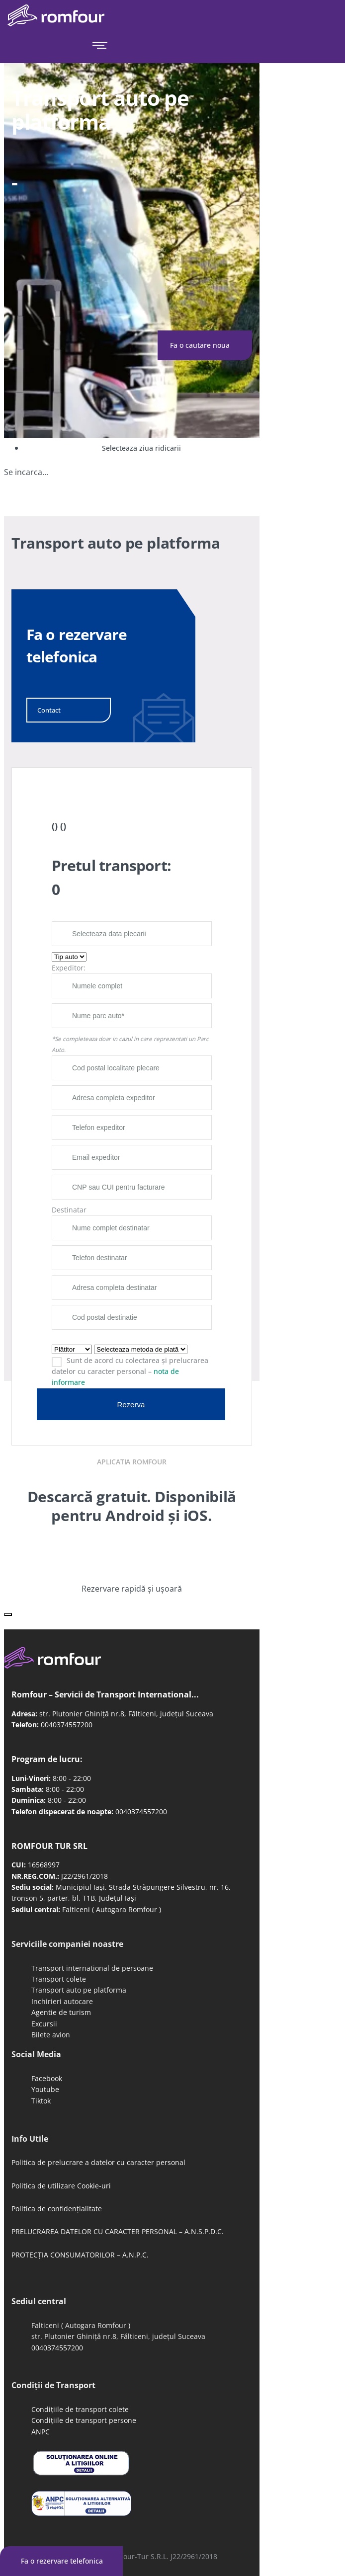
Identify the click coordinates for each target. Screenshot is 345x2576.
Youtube (45, 2089)
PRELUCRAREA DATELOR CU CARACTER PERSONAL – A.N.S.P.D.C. (117, 2231)
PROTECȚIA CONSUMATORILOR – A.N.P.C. (80, 2254)
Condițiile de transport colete (80, 2409)
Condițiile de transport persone (83, 2420)
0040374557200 (66, 1724)
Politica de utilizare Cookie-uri (61, 2185)
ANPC (40, 2431)
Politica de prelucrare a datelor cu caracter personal (98, 2162)
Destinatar (69, 1209)
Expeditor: (69, 967)
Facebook (46, 2078)
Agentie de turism (61, 2012)
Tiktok (41, 2100)
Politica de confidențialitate (56, 2208)
